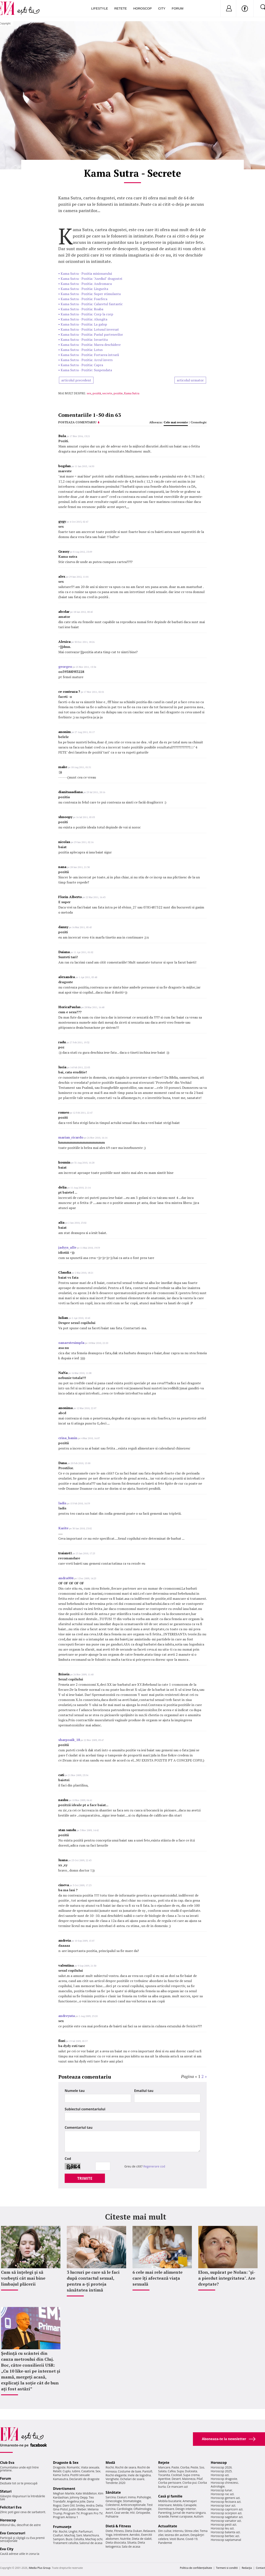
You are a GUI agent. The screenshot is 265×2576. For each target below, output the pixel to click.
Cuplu (67, 2471)
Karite (63, 1528)
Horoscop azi (220, 2475)
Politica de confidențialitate (196, 2568)
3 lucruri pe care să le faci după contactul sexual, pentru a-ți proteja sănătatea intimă (93, 2281)
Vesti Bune (177, 2539)
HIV (132, 2513)
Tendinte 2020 (115, 2483)
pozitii (96, 393)
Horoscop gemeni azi (225, 2498)
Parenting (165, 2513)
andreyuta (66, 2015)
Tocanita (164, 2475)
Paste (175, 2467)
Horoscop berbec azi (225, 2536)
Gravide (163, 2516)
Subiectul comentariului (85, 2109)
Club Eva (7, 2462)
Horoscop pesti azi (223, 2524)
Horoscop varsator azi (226, 2521)
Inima (132, 2497)
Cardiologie (124, 2509)
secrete (107, 393)
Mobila (177, 2505)
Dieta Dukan (133, 2531)
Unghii (72, 2531)
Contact (260, 2568)
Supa (180, 2471)
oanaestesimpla (71, 1342)
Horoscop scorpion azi (226, 2513)
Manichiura (91, 2535)
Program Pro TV (92, 2513)
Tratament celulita (65, 2543)
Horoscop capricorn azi (227, 2509)
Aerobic (135, 2535)
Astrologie (218, 2486)
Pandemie (165, 2543)
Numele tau (75, 2090)
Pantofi (147, 2471)
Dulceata (191, 2471)
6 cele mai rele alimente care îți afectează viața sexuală (157, 2278)
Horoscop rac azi (222, 2494)
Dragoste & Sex (65, 2462)
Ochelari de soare (132, 2479)
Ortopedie (143, 2513)
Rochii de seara (125, 2467)
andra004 (66, 1578)
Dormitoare (166, 2509)
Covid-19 (192, 2539)
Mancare (164, 2467)
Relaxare (149, 2531)
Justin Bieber (77, 2509)
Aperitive (164, 2479)
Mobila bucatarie (169, 2501)
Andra (90, 2505)
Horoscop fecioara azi (226, 2502)
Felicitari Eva (11, 2507)
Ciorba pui (189, 2483)
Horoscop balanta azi (225, 2532)
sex (89, 393)
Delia (99, 2505)
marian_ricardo (70, 1137)
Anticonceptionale (133, 2505)
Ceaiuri (122, 2497)
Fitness (119, 2531)
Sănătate (113, 2492)
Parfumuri (86, 2531)
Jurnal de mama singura (189, 2513)
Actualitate (167, 2526)
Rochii (63, 2531)
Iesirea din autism (177, 2535)
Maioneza (188, 2479)
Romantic (73, 2467)
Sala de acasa (131, 2546)
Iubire (76, 2471)
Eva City (6, 2549)
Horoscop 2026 (221, 2467)
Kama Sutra (131, 393)
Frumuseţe (62, 2526)
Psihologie (144, 2497)
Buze (69, 2539)
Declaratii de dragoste (84, 2479)
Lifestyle (99, 8)
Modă (110, 2462)
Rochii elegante (116, 2475)
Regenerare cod (154, 2166)
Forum (177, 8)
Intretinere (120, 2535)
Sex (98, 2471)
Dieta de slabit (142, 2539)
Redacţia (247, 2568)
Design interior (185, 2509)
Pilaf (199, 2479)
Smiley (80, 2505)
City (161, 8)
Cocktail (176, 2475)
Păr (55, 2531)
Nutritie (125, 2539)
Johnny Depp (79, 2497)
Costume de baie (129, 2471)
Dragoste (59, 2467)
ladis (62, 1503)
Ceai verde (121, 2513)
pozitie (118, 393)
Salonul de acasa (90, 2543)
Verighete (112, 2479)
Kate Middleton (86, 2493)
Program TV (71, 2513)
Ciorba (184, 2467)
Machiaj (69, 2535)
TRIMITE (84, 2178)
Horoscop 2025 (221, 2471)
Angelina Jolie (76, 2501)
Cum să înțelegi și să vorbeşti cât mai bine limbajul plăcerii (23, 2278)
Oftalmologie (142, 2509)
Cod (68, 2158)
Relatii (57, 2471)
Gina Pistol (60, 2509)
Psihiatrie (112, 2516)
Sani (79, 2535)
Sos (201, 2467)
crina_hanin (67, 1438)
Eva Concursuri (12, 2533)
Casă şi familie (170, 2496)
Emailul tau (143, 2090)
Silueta (132, 2542)
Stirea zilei (191, 2531)
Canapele (190, 2505)
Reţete (163, 2462)
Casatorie (87, 2471)
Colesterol (113, 2505)
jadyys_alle (67, 1247)
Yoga (109, 2535)
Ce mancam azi (177, 2487)
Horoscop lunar (221, 2490)
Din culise (165, 2531)
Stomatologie (132, 2501)
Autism (199, 2516)
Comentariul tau (78, 2127)
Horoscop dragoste (224, 2479)
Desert (176, 2479)
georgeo (65, 666)
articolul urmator (190, 380)
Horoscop (142, 8)
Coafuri (58, 2535)
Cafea (172, 2471)
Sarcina (111, 2497)
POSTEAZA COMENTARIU (77, 422)
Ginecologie (114, 2501)
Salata (162, 2471)
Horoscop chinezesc (224, 2483)
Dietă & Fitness (118, 2526)
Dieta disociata (116, 2542)
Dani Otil (69, 2505)
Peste (194, 2467)
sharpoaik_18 (69, 1739)
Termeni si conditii (227, 2568)
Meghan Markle (64, 2493)
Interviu (178, 2531)
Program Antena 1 (65, 2517)
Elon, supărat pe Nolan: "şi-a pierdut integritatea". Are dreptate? (226, 2278)
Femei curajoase (181, 2516)
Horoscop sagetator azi (227, 2517)
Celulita (79, 2539)
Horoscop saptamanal (226, 2540)
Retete (120, 8)
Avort (109, 2513)
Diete (109, 2531)
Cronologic (199, 422)
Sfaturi (5, 2491)
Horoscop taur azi (223, 2505)
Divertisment (64, 2488)
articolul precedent (76, 380)
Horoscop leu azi (222, 2528)
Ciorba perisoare (169, 2483)
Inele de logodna (139, 2475)
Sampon (58, 2539)
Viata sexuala (90, 2467)
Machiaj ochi (93, 2539)
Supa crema (191, 2475)
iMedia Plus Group (39, 2568)
